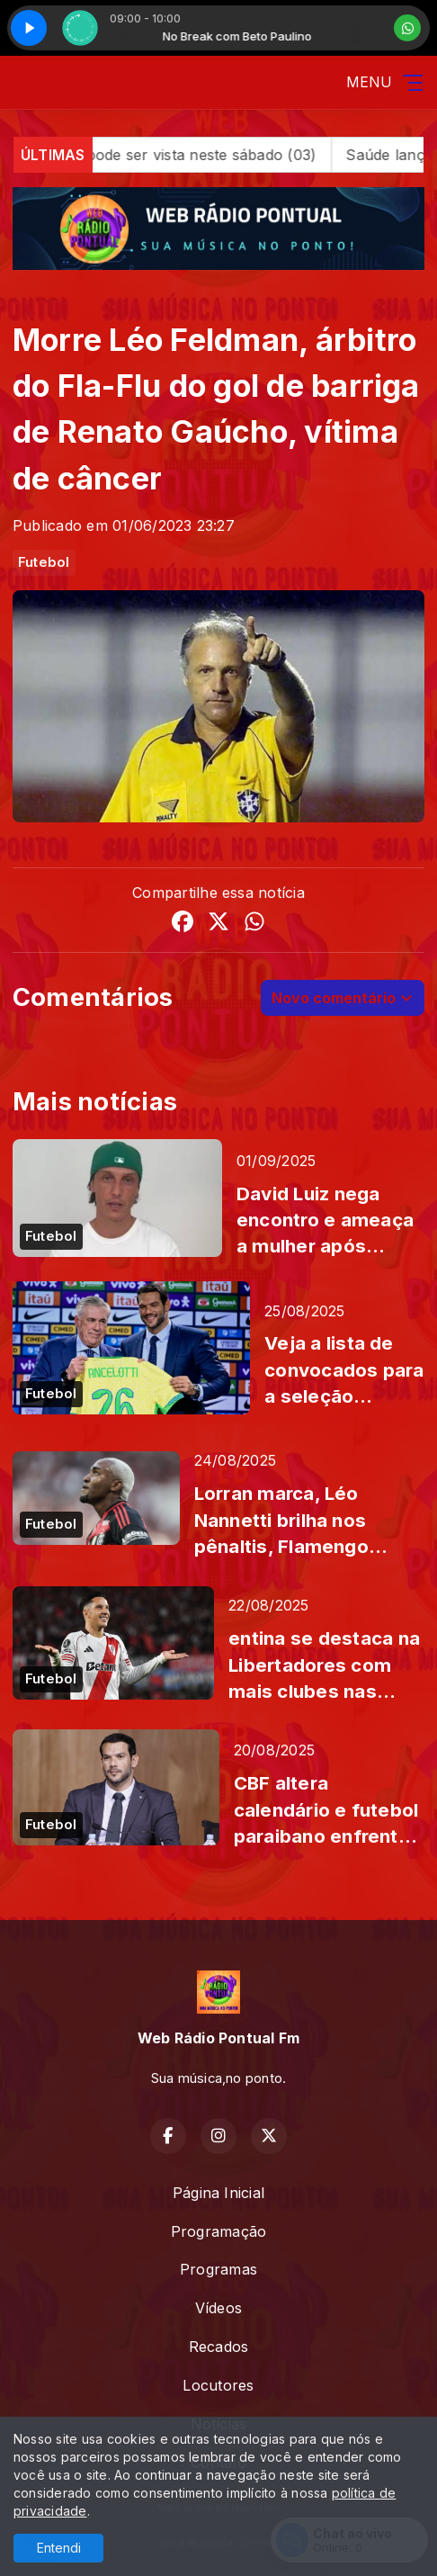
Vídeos (218, 2308)
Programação (219, 2231)
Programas (218, 2269)
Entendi (59, 2547)
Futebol (44, 562)
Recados (219, 2347)
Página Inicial (218, 2193)
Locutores (218, 2385)
